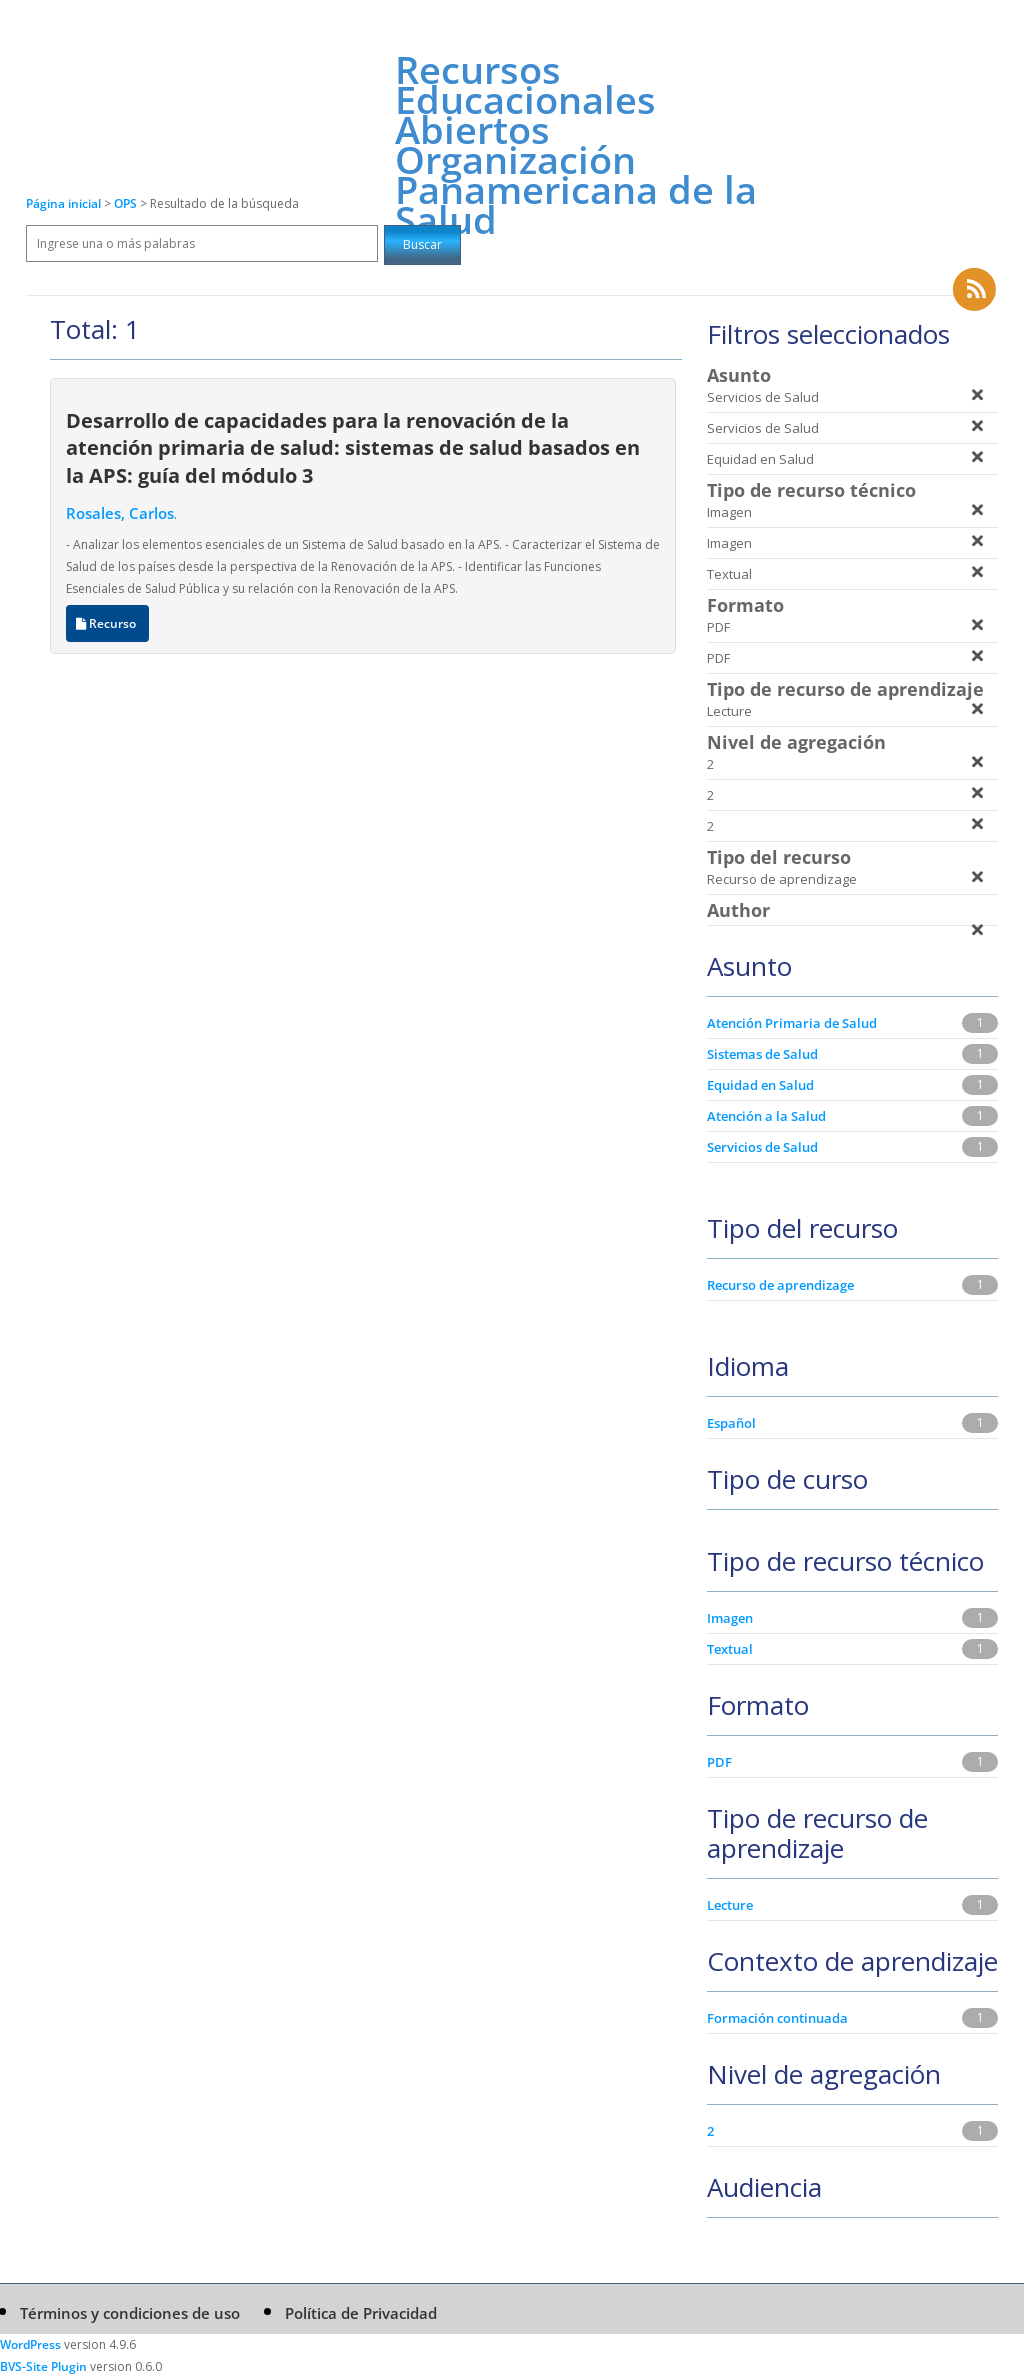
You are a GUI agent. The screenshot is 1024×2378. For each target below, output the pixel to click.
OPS (127, 203)
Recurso (107, 623)
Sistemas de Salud (762, 1054)
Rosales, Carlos (120, 513)
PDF (719, 1762)
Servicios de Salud (762, 1147)
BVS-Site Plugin (43, 2366)
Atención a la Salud (766, 1116)
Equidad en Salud (760, 1085)
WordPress (30, 2344)
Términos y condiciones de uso (130, 2313)
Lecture (730, 1905)
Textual (730, 1649)
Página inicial (63, 203)
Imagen (730, 1618)
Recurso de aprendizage (780, 1285)
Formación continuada (777, 2018)
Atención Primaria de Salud (792, 1023)
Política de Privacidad (361, 2313)
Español (731, 1423)
